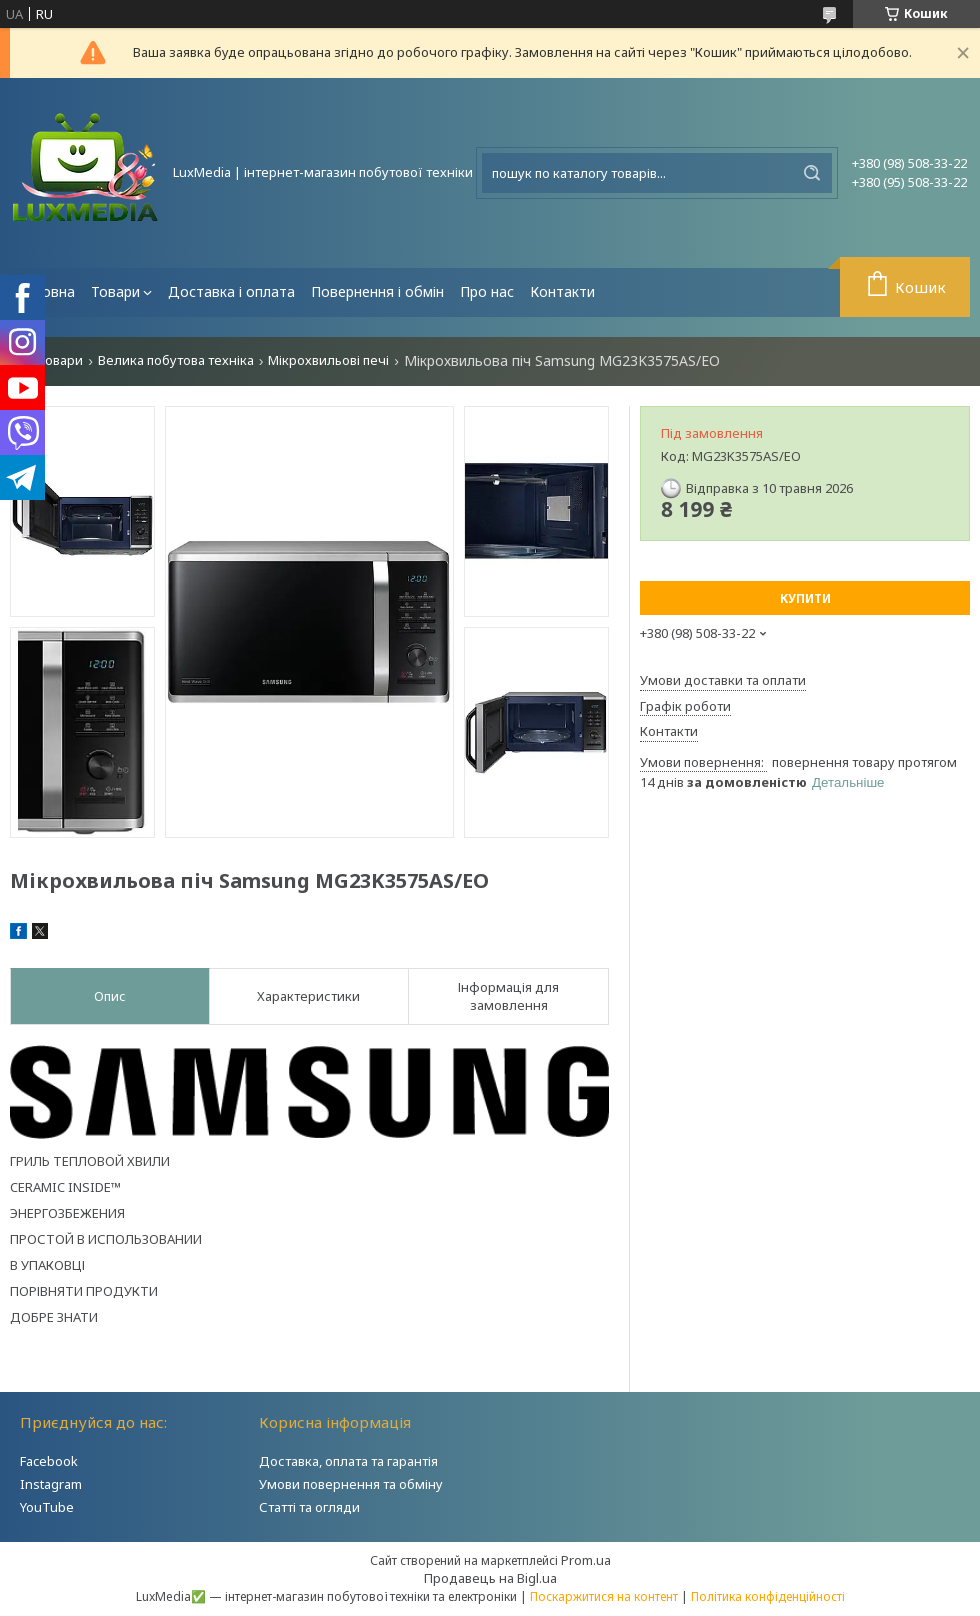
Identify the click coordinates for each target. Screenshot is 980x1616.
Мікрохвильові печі (328, 360)
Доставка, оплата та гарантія (348, 1461)
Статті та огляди (309, 1507)
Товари (115, 291)
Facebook (49, 1461)
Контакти (562, 291)
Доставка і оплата (231, 291)
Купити (805, 598)
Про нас (487, 291)
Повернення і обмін (377, 291)
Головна (46, 291)
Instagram (51, 1484)
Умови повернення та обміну (351, 1484)
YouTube (47, 1507)
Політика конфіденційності (768, 1596)
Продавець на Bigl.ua (490, 1578)
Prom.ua (586, 1560)
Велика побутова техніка (176, 360)
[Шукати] (812, 173)
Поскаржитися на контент (604, 1596)
